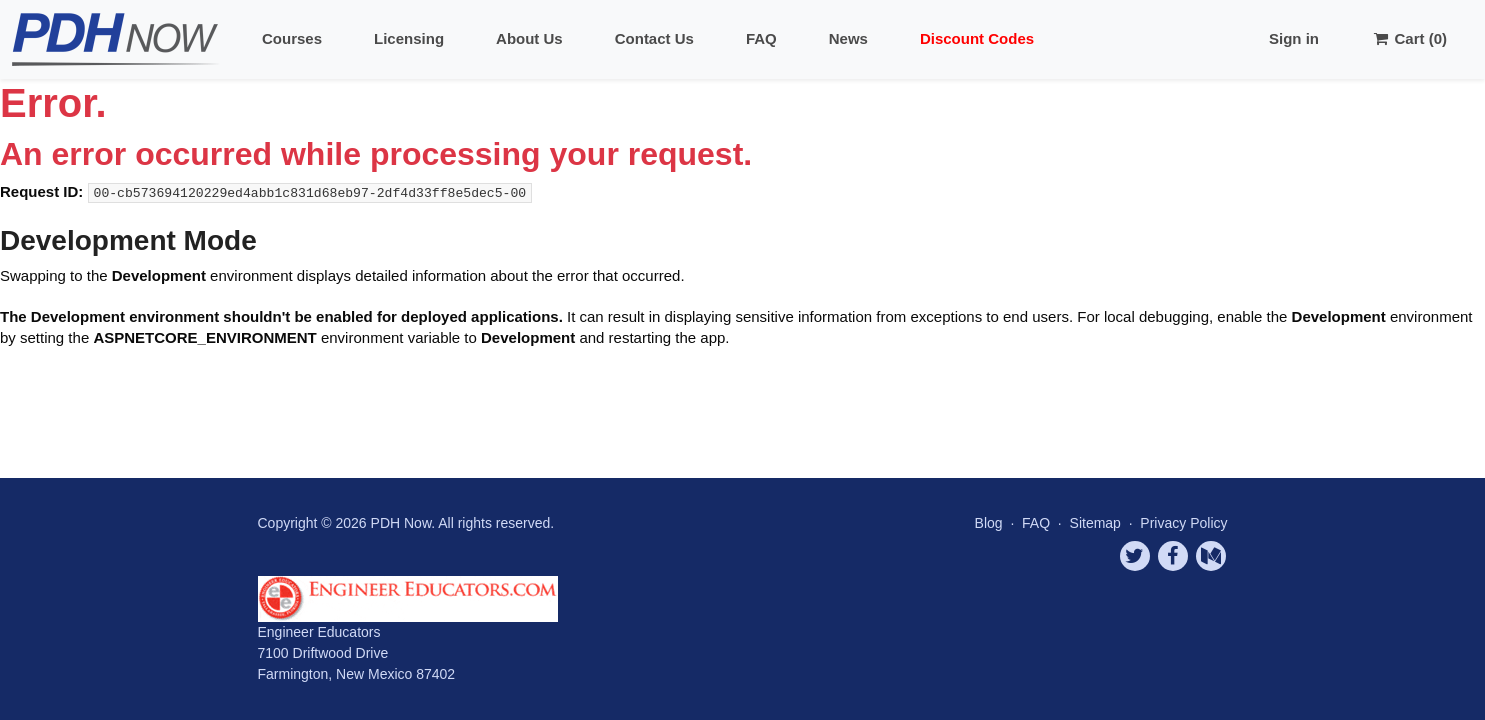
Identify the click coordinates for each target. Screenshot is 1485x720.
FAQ (761, 38)
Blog (989, 523)
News (848, 38)
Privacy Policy (1183, 523)
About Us (529, 38)
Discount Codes (977, 38)
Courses (292, 38)
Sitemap (1097, 523)
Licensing (409, 38)
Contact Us (654, 38)
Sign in (1294, 38)
